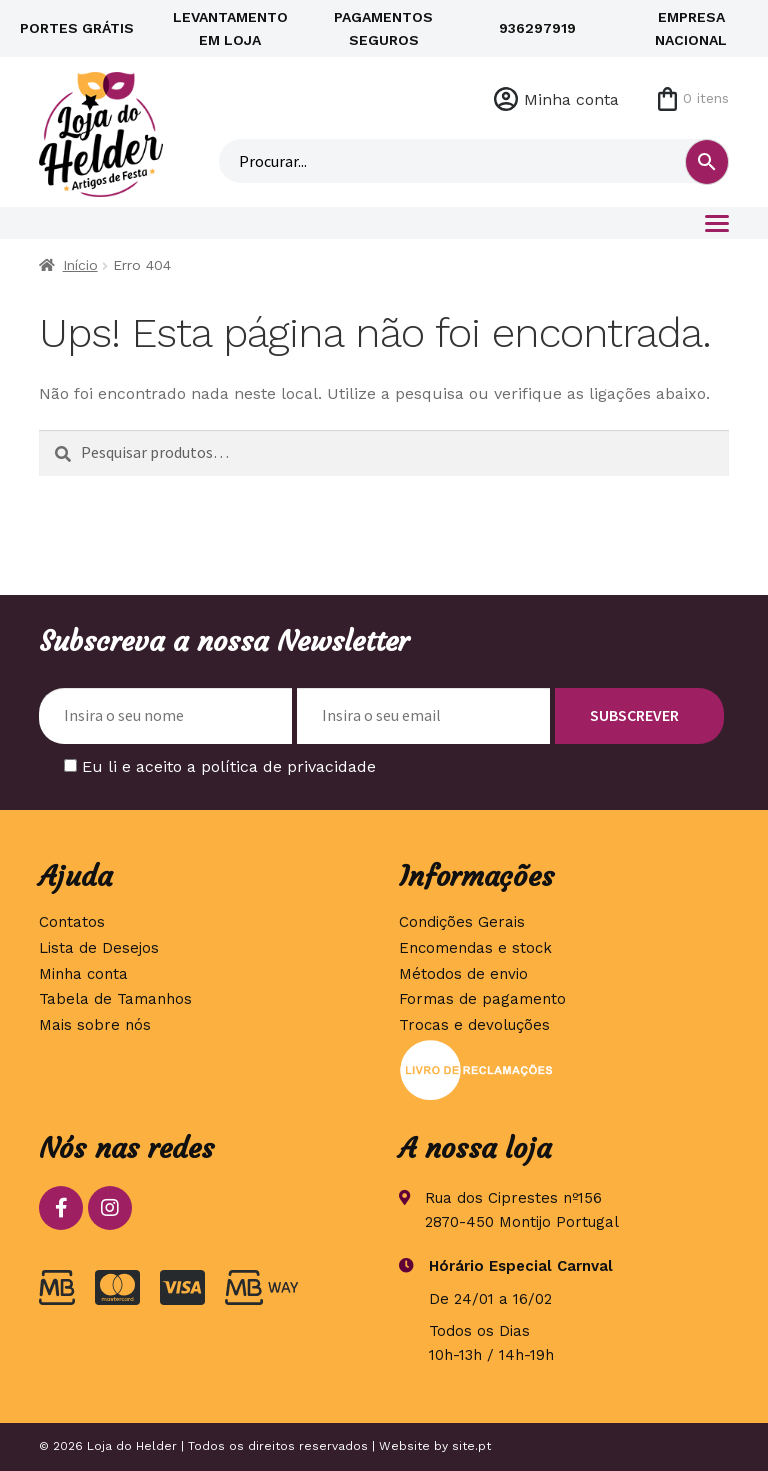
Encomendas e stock (475, 948)
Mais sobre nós (95, 1025)
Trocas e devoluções (474, 1025)
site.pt (471, 1446)
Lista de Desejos (99, 948)
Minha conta (571, 99)
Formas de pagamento (482, 999)
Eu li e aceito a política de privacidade (229, 766)
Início (80, 265)
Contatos (72, 922)
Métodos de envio (463, 974)
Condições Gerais (462, 922)
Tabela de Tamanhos (115, 999)
